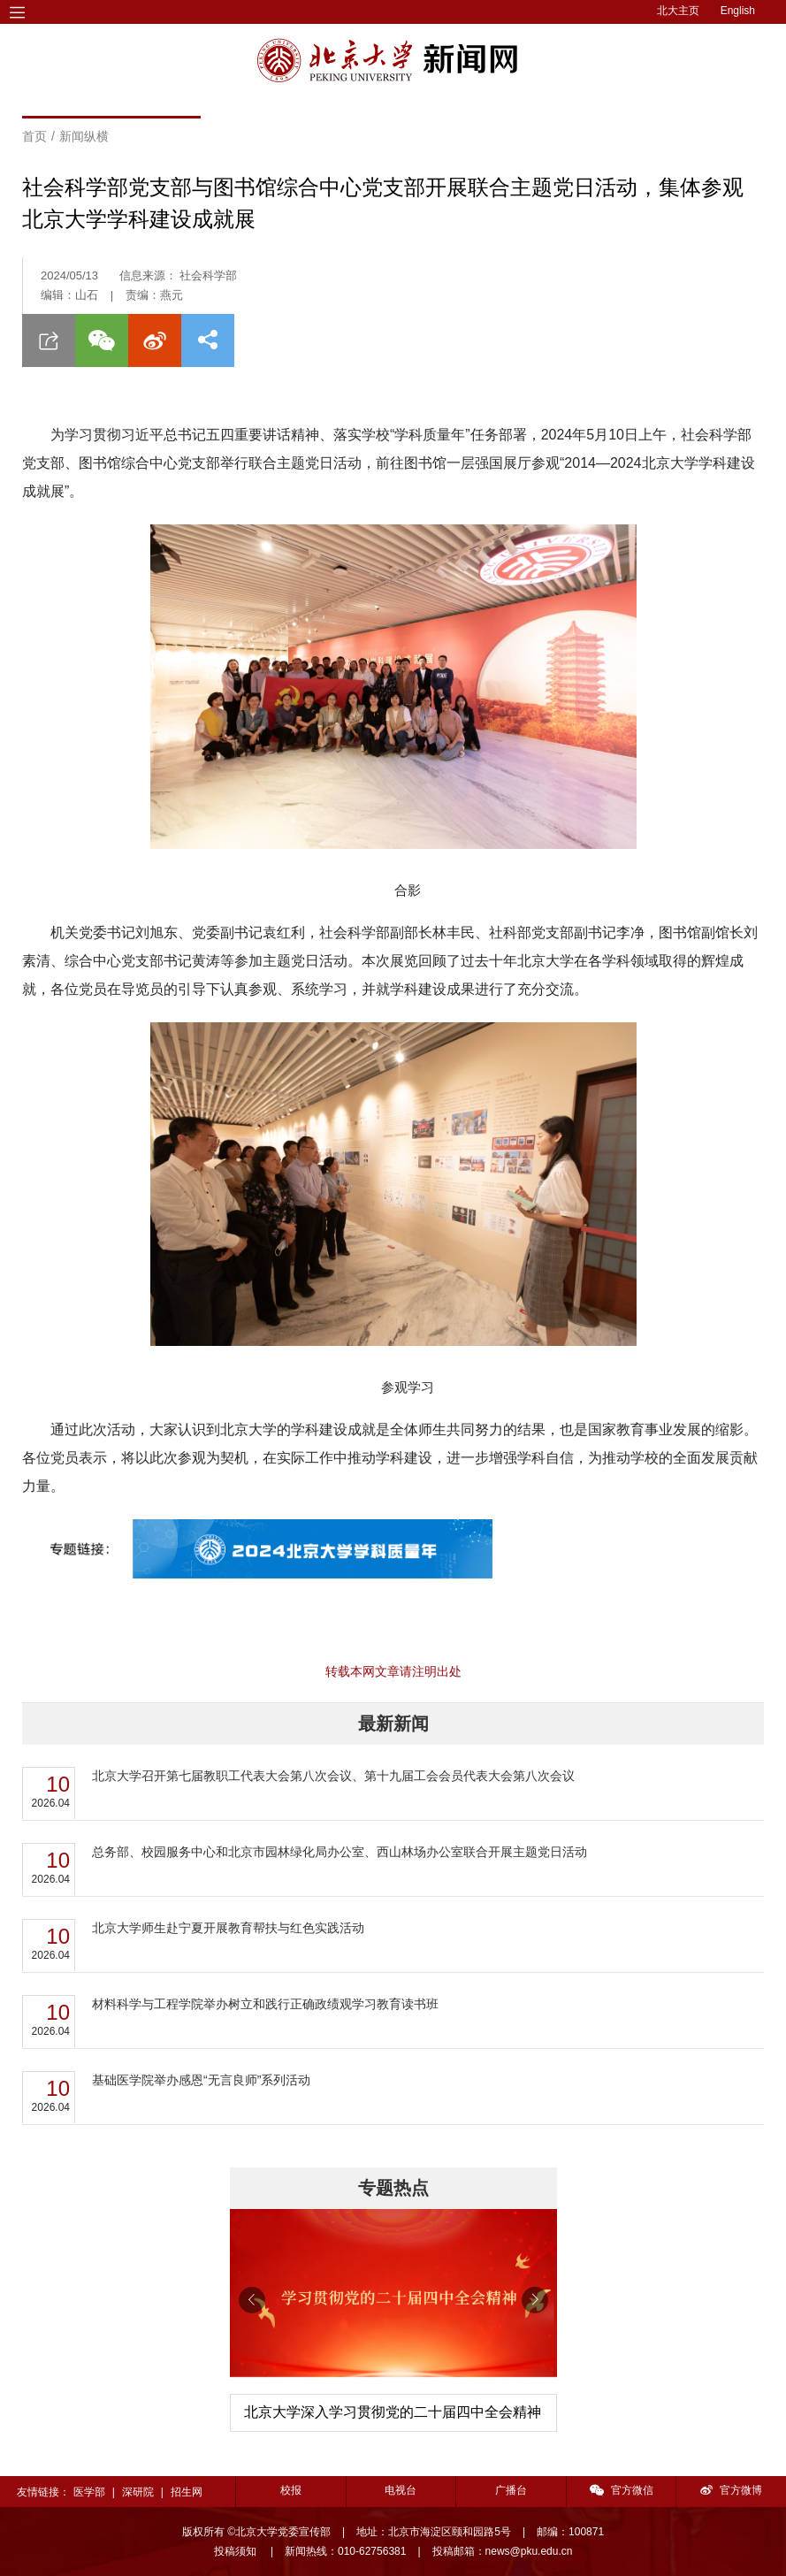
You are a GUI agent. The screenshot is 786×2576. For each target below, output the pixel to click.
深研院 (138, 2492)
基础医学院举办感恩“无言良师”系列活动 (201, 2080)
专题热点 (393, 2188)
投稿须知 (236, 2551)
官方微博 (731, 2490)
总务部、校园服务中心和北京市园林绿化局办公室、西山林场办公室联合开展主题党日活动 (339, 1852)
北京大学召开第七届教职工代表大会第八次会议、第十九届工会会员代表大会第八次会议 (333, 1776)
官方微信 (621, 2490)
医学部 (89, 2492)
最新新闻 (393, 1723)
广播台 (511, 2490)
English (738, 10)
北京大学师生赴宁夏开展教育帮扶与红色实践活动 (228, 1928)
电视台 (400, 2490)
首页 (34, 136)
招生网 (186, 2492)
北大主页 (678, 10)
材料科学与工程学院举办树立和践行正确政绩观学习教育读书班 (265, 2004)
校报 (290, 2490)
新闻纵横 (84, 136)
